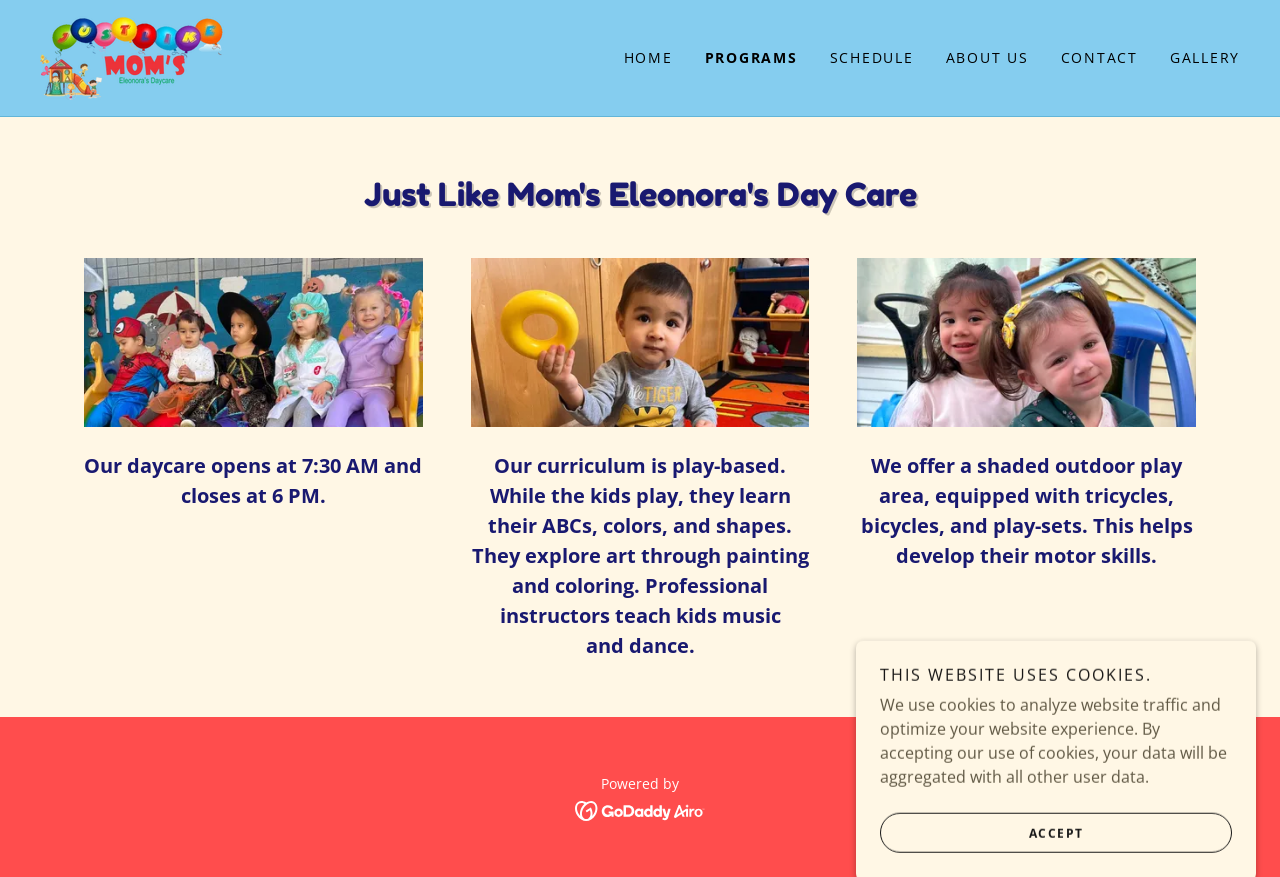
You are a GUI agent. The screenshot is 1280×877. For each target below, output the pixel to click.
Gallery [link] (1205, 57)
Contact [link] (1099, 57)
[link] (133, 56)
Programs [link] (751, 57)
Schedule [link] (872, 57)
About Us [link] (987, 57)
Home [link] (648, 57)
